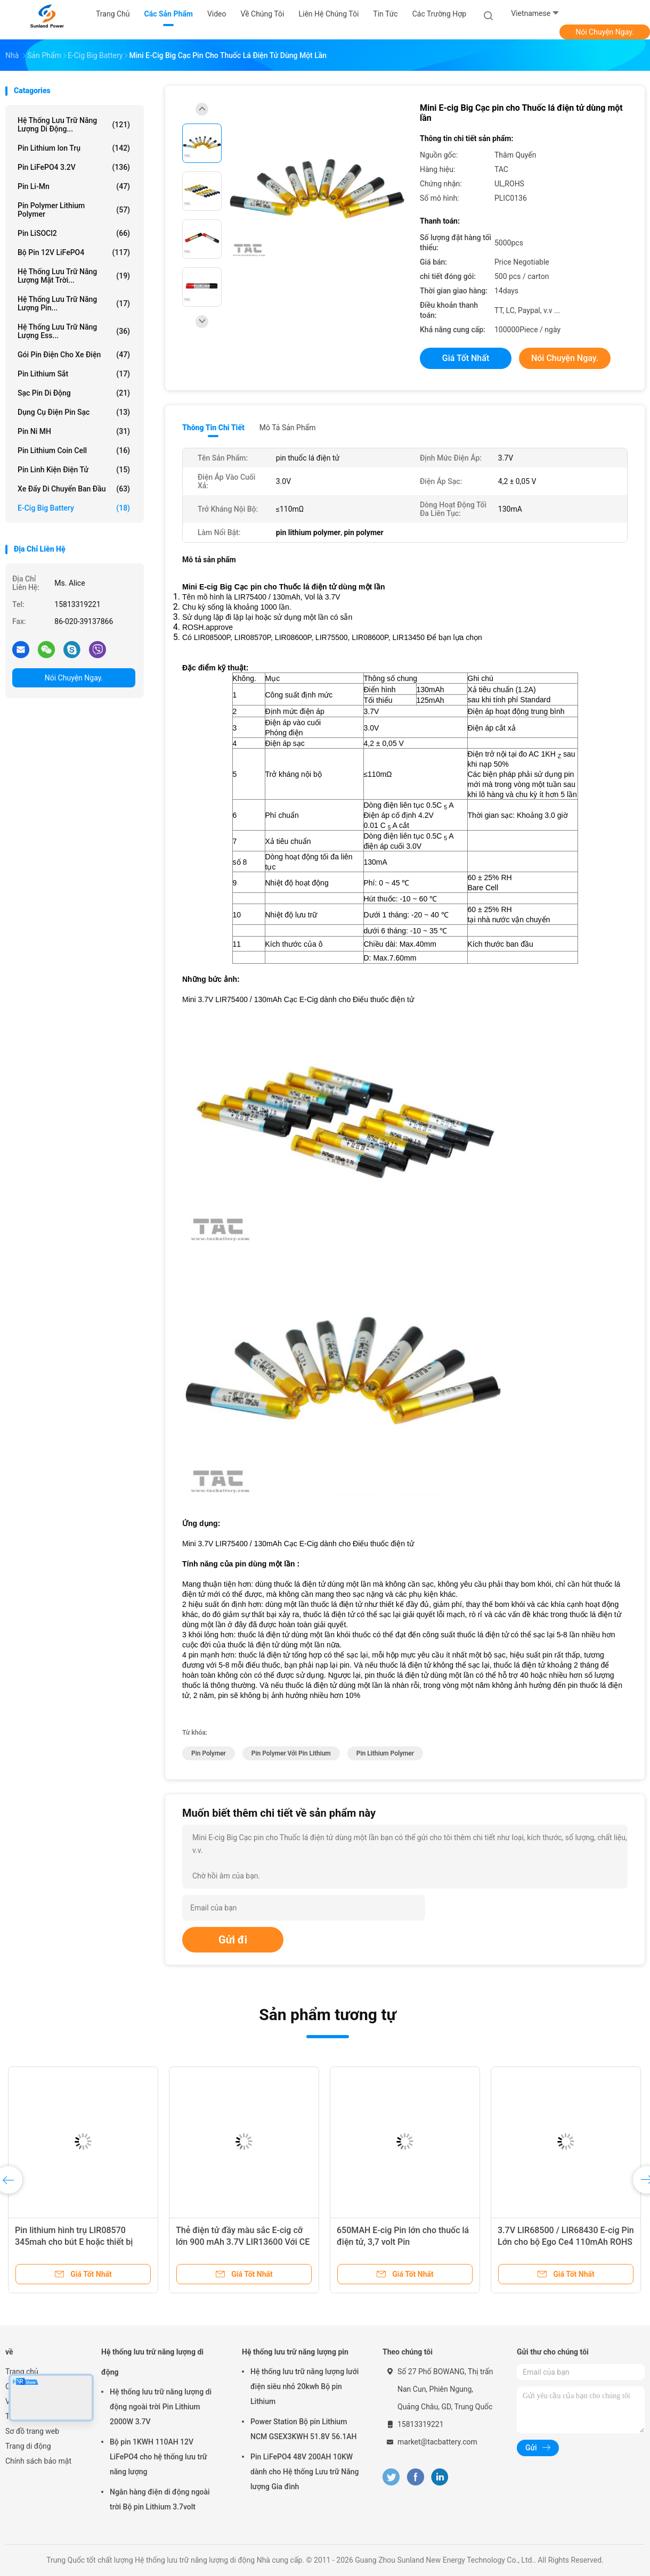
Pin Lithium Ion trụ (74, 148)
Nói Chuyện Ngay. (604, 32)
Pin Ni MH (74, 431)
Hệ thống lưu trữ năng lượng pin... (74, 303)
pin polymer (208, 1753)
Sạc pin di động (74, 393)
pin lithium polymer (385, 1753)
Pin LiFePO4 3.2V (74, 167)
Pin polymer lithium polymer (74, 209)
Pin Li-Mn (74, 186)
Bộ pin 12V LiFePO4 (74, 252)
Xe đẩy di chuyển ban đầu (74, 488)
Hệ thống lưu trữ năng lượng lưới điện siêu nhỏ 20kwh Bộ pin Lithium (304, 2386)
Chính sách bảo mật (38, 2461)
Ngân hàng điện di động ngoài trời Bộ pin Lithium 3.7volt (160, 2499)
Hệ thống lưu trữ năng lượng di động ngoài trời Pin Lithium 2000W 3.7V (161, 2407)
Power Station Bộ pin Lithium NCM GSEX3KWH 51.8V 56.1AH (303, 2429)
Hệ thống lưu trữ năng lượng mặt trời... (74, 275)
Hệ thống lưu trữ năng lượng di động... (74, 124)
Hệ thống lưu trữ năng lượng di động (152, 2362)
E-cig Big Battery (74, 508)
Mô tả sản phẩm (287, 427)
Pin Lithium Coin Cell (74, 450)
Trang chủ (21, 2371)
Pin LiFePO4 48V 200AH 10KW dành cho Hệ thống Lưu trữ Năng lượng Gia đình (304, 2471)
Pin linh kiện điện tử (74, 469)
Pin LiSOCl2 (74, 233)
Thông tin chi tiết (213, 427)
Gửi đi (232, 1939)
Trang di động (28, 2446)
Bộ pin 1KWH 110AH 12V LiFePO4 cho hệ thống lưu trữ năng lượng (158, 2457)
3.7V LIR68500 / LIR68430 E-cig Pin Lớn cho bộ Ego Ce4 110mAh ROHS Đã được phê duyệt (566, 2242)
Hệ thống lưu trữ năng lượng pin (295, 2352)
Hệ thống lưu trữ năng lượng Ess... (74, 331)
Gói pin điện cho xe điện (74, 354)
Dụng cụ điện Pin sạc (74, 412)
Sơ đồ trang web (32, 2431)
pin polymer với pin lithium (291, 1753)
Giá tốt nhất (465, 358)
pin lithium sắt (74, 373)
